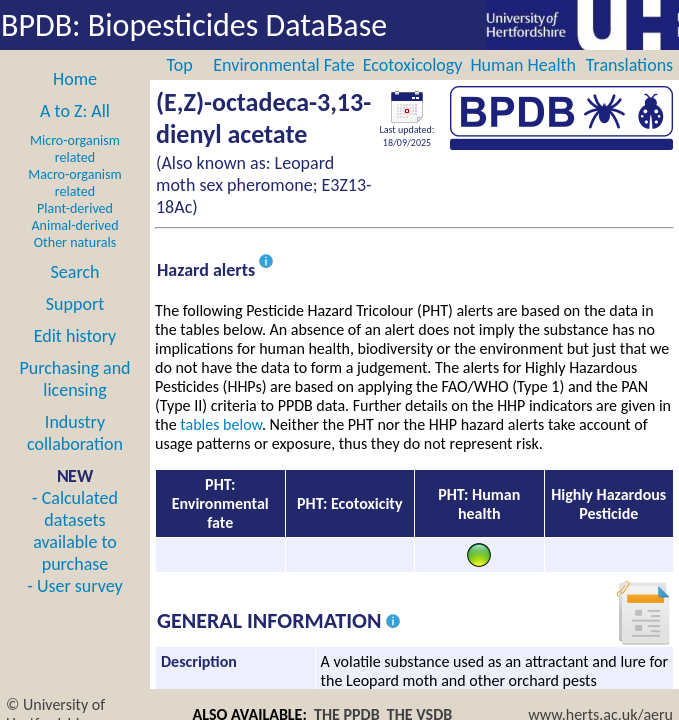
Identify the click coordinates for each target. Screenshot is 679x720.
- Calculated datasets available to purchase (75, 531)
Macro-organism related (74, 183)
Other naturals (75, 242)
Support (75, 304)
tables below (221, 424)
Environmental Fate (283, 65)
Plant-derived (75, 208)
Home (75, 79)
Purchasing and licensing (74, 379)
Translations (629, 65)
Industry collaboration (75, 433)
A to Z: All (75, 111)
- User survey (74, 586)
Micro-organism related (75, 149)
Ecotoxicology (413, 65)
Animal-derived (75, 225)
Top (180, 65)
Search (75, 272)
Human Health (523, 65)
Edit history (75, 336)
